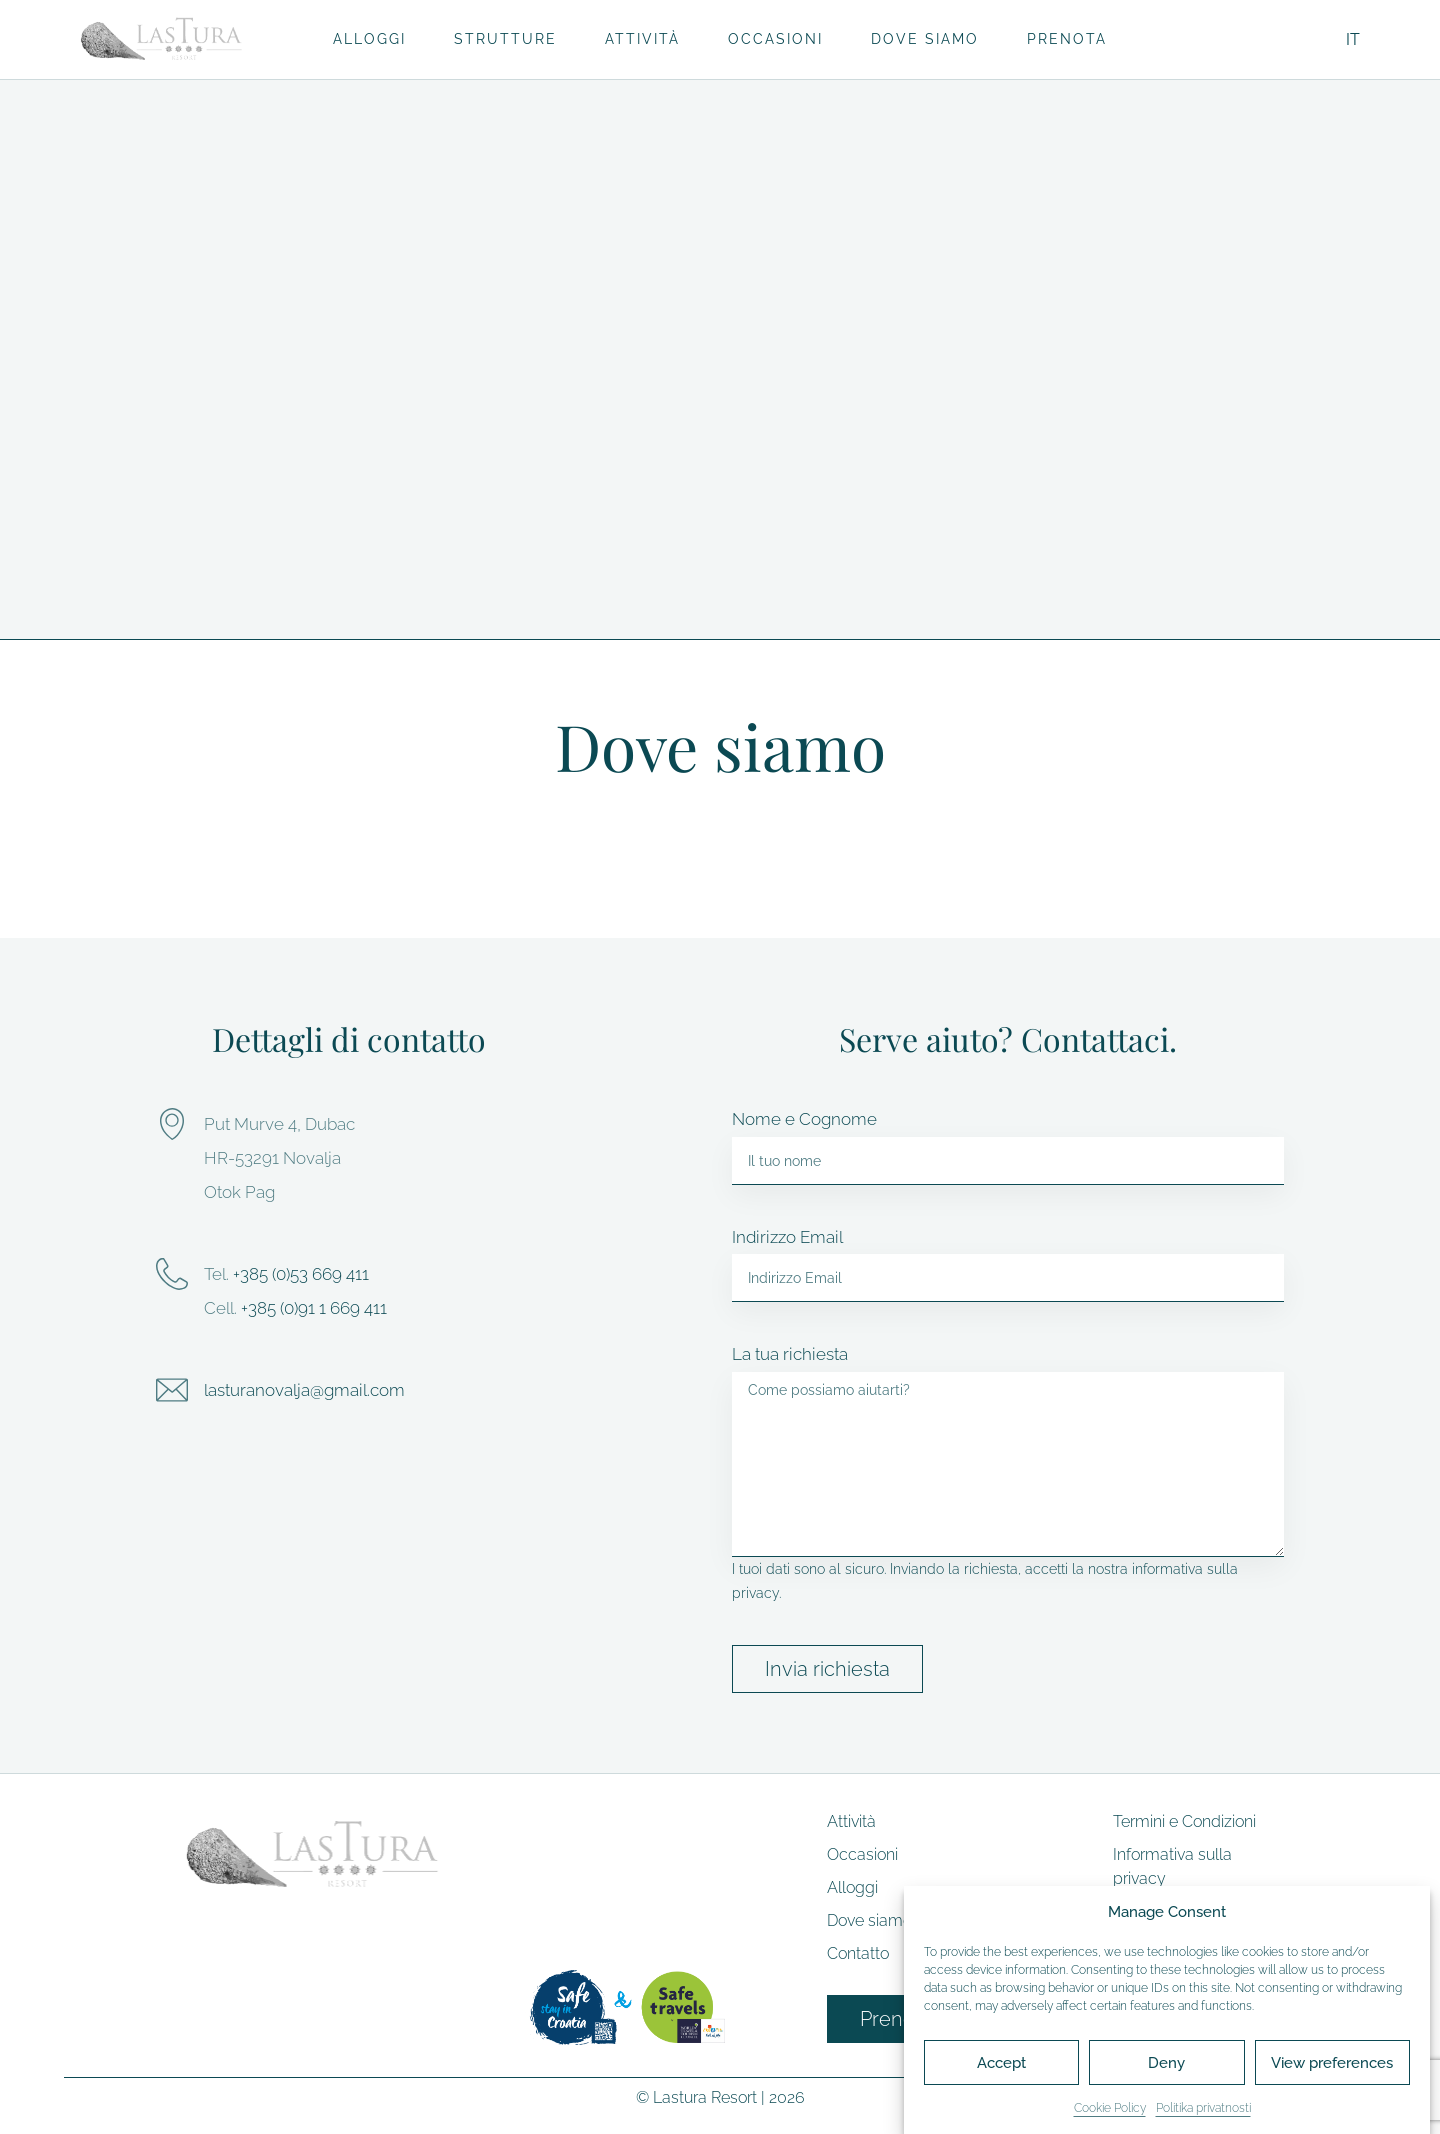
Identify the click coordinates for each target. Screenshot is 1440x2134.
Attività (642, 39)
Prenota (1067, 39)
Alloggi (369, 39)
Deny (1166, 2063)
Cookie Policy (1110, 2108)
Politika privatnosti (1203, 2108)
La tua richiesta (790, 1354)
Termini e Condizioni (1184, 1821)
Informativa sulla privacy (1172, 1866)
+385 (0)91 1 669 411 (314, 1308)
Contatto (858, 1953)
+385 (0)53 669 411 (301, 1274)
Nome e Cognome (804, 1119)
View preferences (1332, 2063)
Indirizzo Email (787, 1237)
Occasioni (775, 39)
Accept (1001, 2063)
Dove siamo (925, 39)
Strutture (505, 39)
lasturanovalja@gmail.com (304, 1390)
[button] (720, 341)
